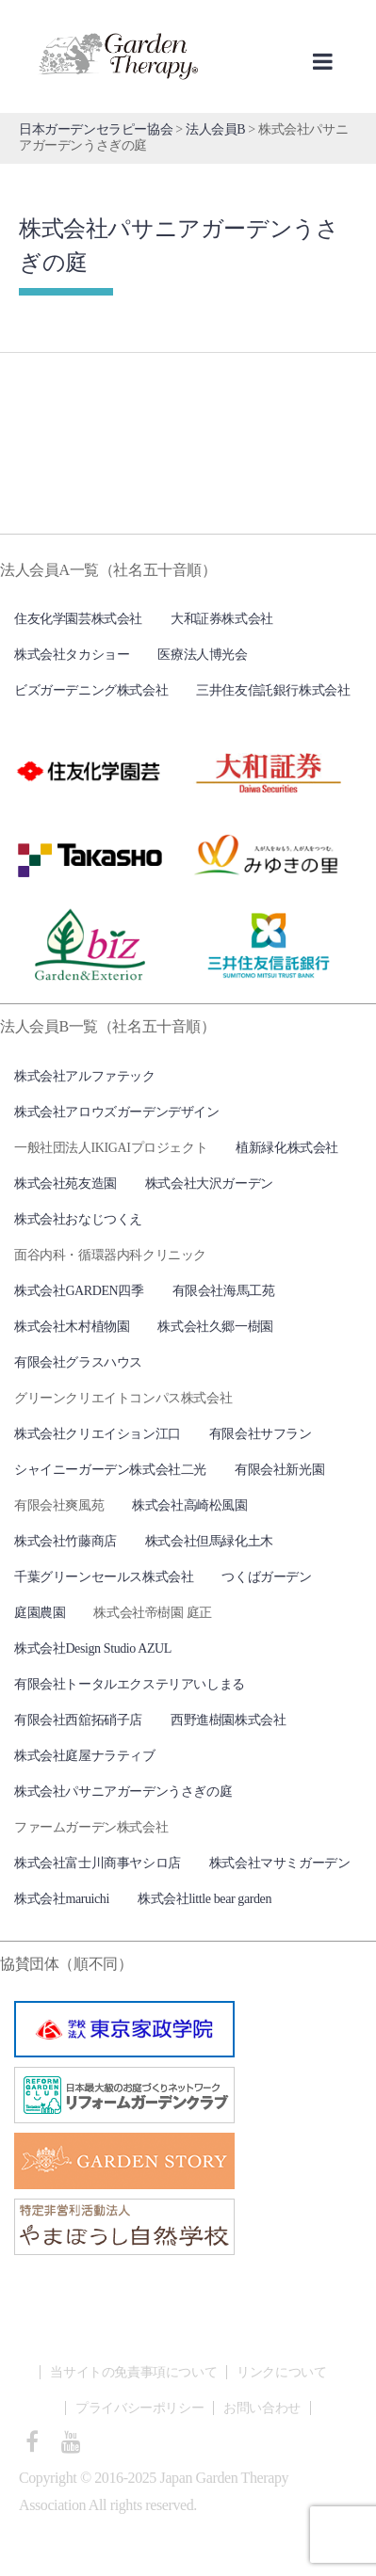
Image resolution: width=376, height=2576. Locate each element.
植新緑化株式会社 (287, 1148)
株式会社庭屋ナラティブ (84, 1756)
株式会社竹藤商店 (65, 1541)
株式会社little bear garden (204, 1899)
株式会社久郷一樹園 (214, 1327)
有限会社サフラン (260, 1434)
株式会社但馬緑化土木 (209, 1541)
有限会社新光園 (279, 1470)
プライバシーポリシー (139, 2408)
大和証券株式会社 (222, 619)
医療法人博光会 (202, 655)
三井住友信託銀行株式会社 (273, 690)
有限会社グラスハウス (78, 1362)
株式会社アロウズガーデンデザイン (117, 1112)
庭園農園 (39, 1613)
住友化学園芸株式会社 (78, 619)
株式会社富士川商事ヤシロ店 (97, 1863)
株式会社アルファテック (84, 1076)
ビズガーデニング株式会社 (91, 690)
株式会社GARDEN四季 (79, 1291)
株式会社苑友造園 (65, 1183)
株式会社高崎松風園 (189, 1505)
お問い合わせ (262, 2408)
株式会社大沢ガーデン (209, 1183)
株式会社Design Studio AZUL (93, 1648)
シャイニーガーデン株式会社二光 (110, 1470)
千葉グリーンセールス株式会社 (103, 1577)
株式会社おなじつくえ (78, 1219)
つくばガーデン (266, 1577)
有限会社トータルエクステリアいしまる (129, 1684)
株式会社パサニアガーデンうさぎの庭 (123, 1791)
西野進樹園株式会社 (228, 1720)
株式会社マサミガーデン (280, 1863)
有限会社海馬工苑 (223, 1291)
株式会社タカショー (71, 655)
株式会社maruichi (61, 1899)
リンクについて (281, 2372)
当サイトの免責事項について (133, 2372)
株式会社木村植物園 (71, 1327)
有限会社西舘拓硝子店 (78, 1720)
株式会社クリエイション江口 (97, 1434)
